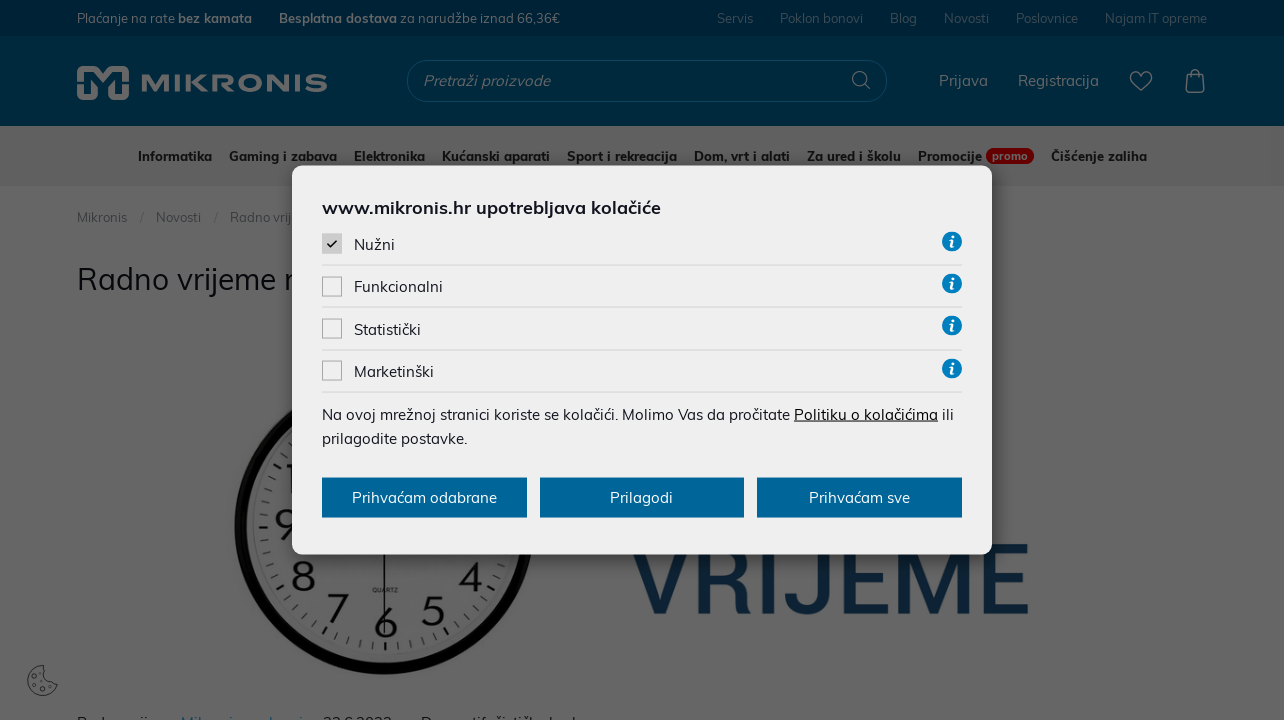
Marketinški (394, 370)
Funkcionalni (398, 286)
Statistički (387, 328)
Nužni (374, 244)
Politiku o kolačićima (866, 413)
